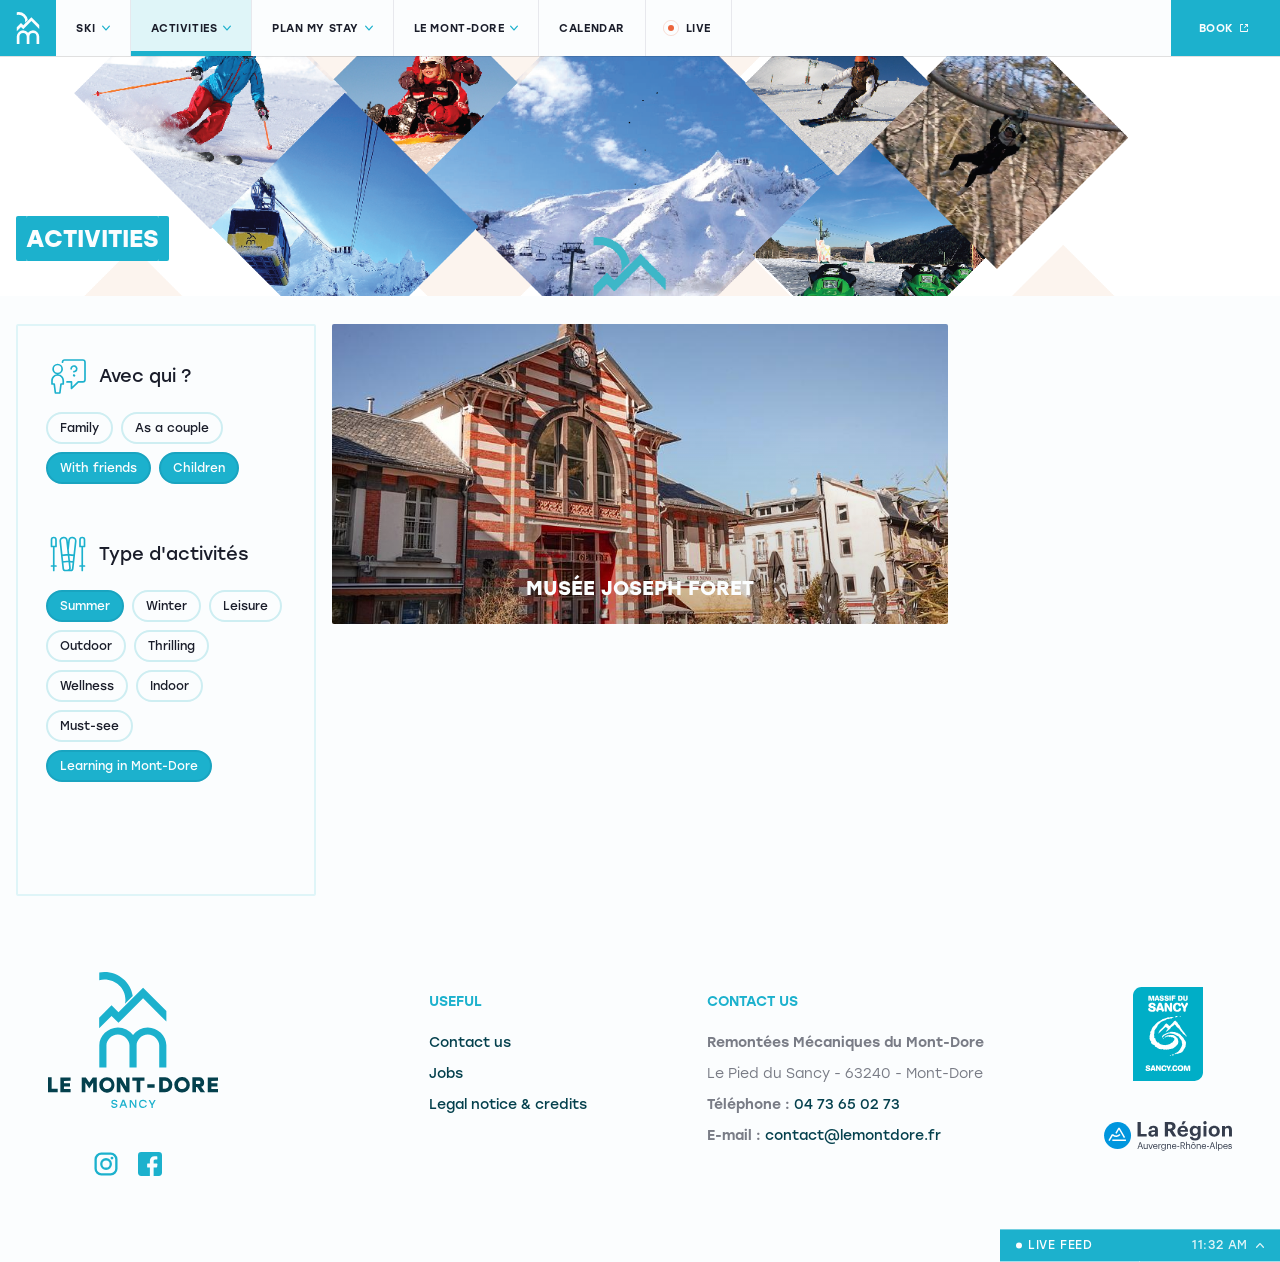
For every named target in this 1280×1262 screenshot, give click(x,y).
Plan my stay (322, 28)
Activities (191, 28)
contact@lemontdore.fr (853, 1135)
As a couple (172, 428)
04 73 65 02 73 (847, 1104)
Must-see (89, 726)
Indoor (169, 686)
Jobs (446, 1073)
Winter (166, 606)
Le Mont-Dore (466, 28)
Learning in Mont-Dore (129, 766)
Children (199, 468)
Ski (93, 28)
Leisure (245, 606)
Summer (85, 606)
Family (79, 428)
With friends (98, 468)
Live (686, 28)
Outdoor (86, 646)
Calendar (591, 28)
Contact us (470, 1042)
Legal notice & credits (508, 1104)
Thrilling (171, 646)
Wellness (87, 686)
